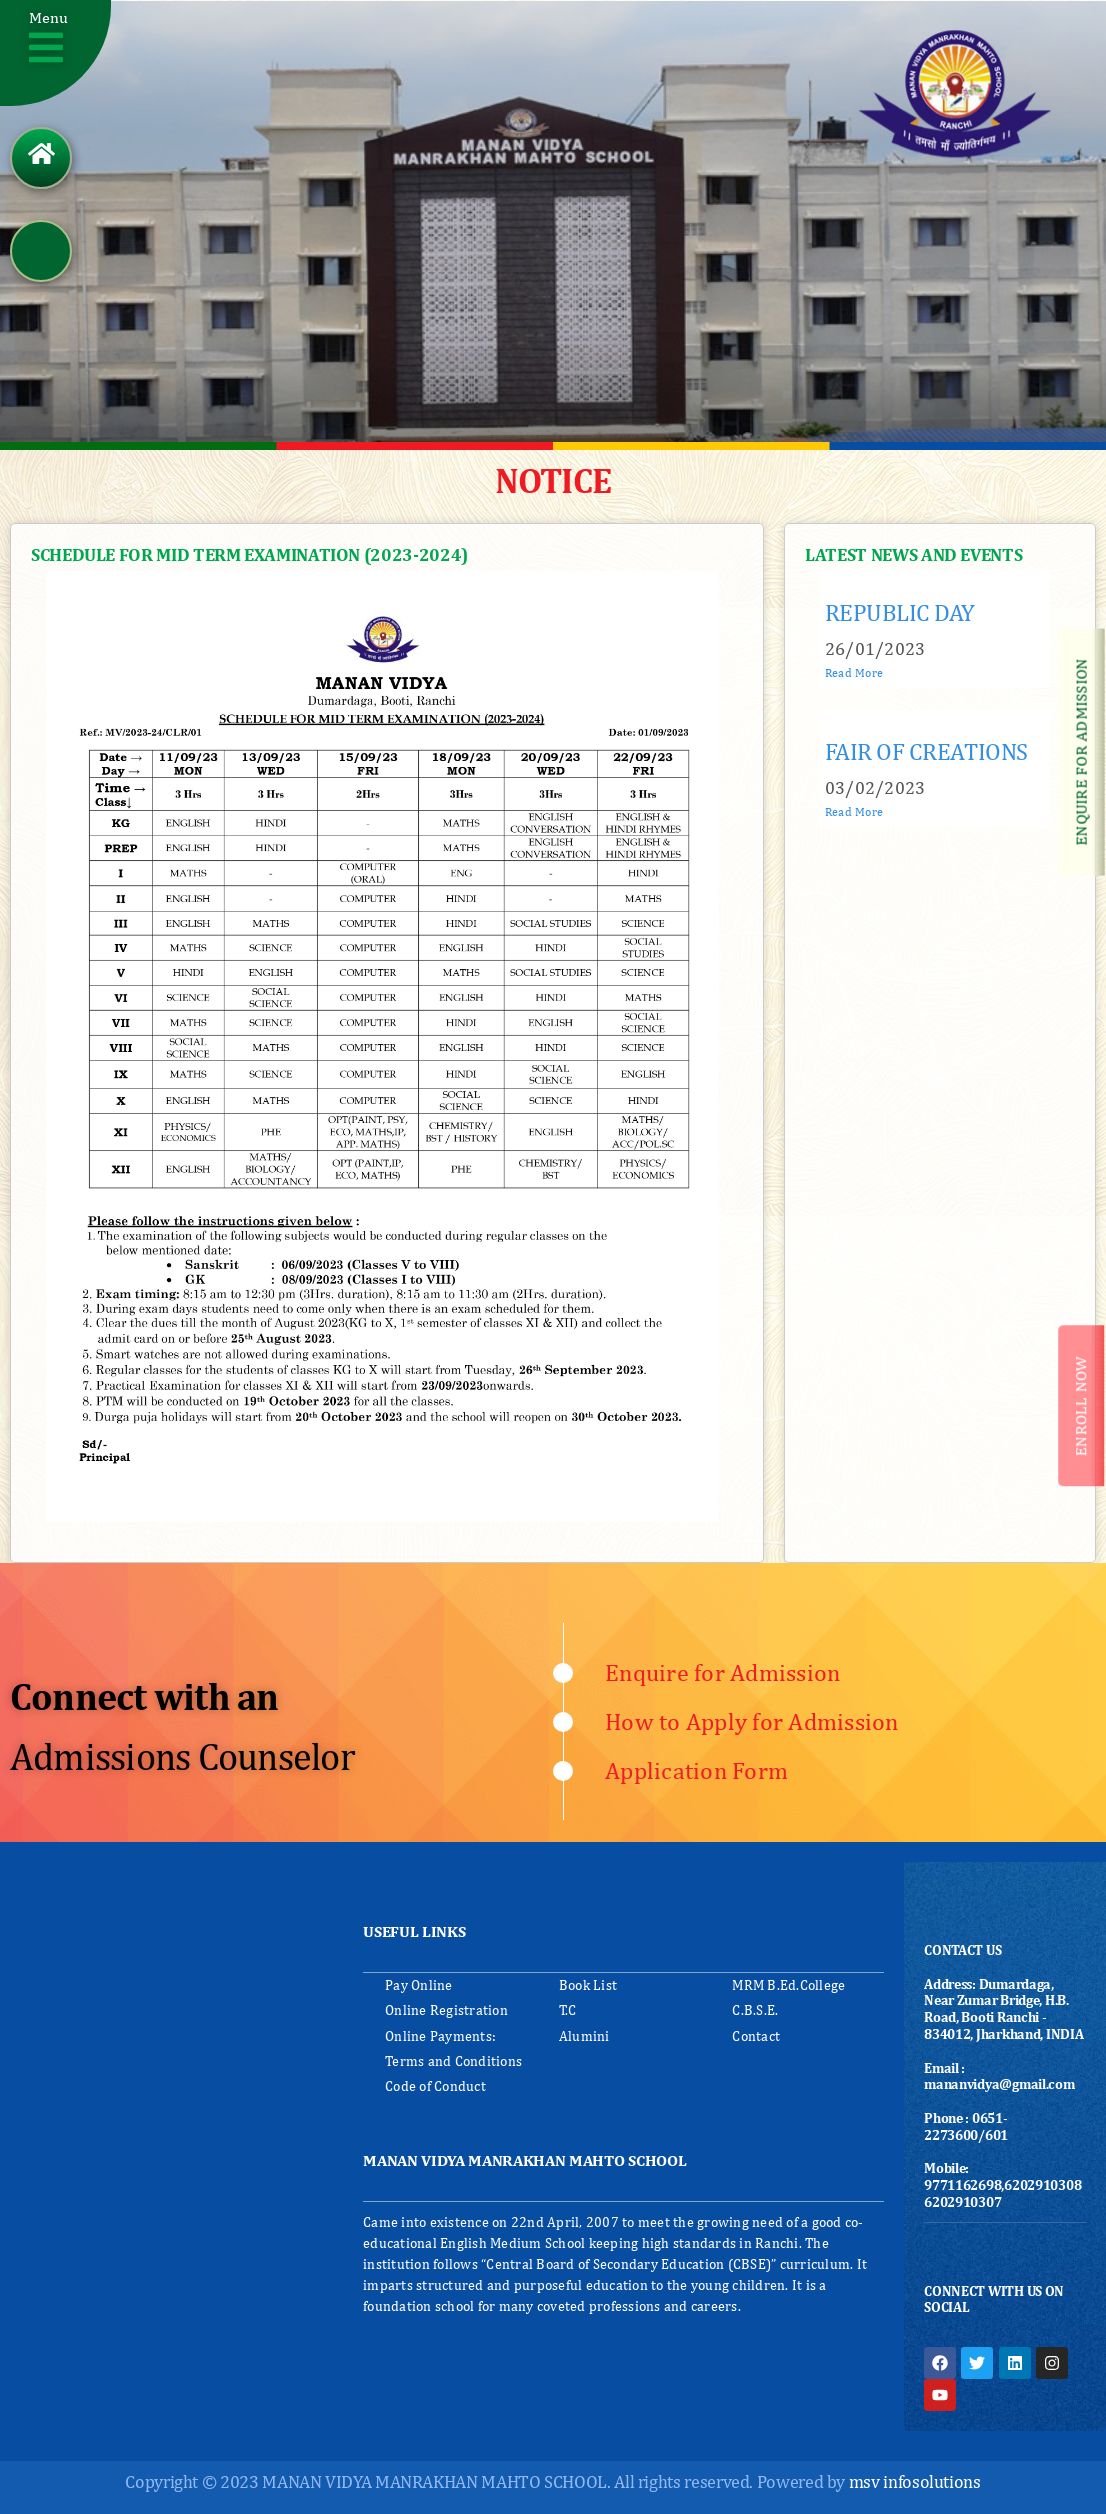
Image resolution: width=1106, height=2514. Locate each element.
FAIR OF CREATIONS (926, 751)
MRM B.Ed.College (788, 1985)
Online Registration (446, 2010)
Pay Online (419, 1985)
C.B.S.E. (755, 2010)
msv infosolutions (915, 2481)
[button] (57, 55)
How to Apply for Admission (752, 1721)
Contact (756, 2036)
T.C (568, 2010)
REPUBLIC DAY (900, 612)
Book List (588, 1985)
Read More (854, 673)
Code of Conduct (435, 2086)
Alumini (584, 2036)
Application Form (696, 1770)
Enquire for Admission (722, 1672)
